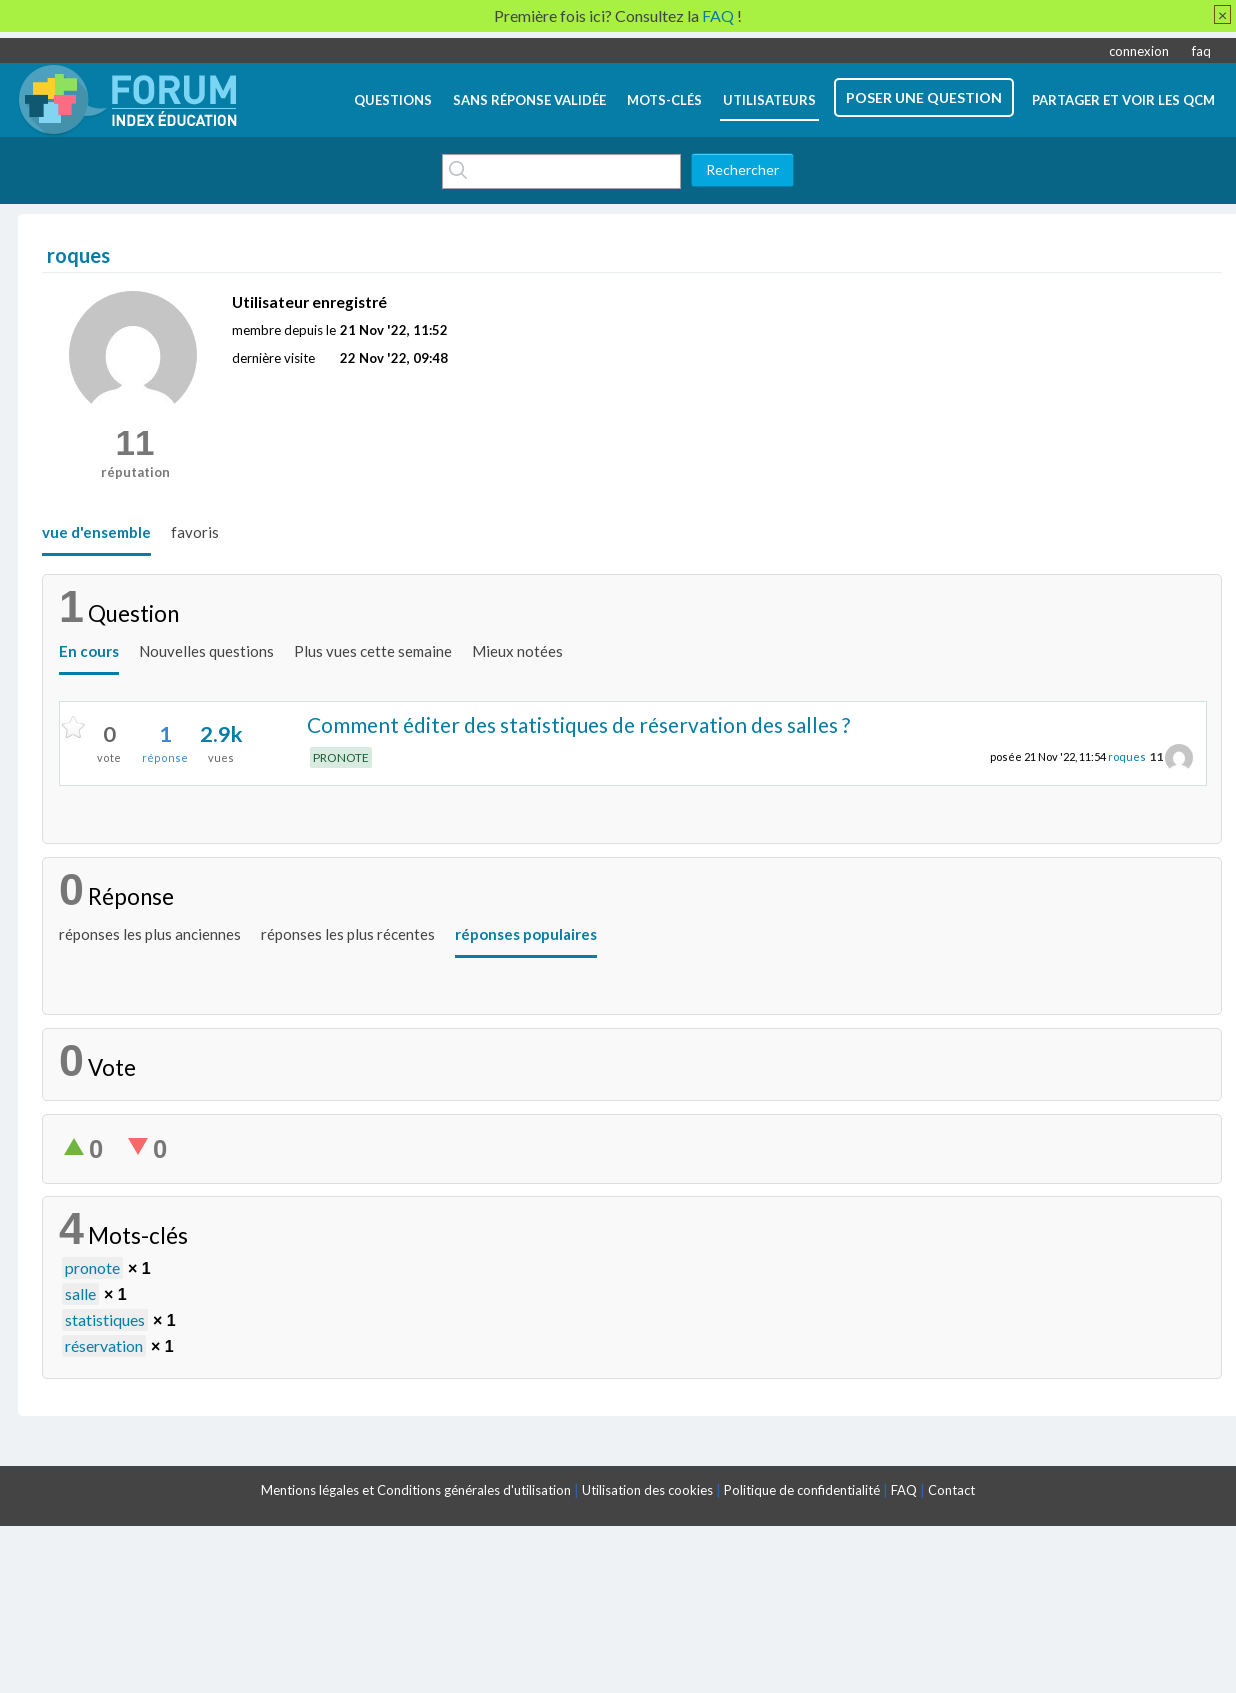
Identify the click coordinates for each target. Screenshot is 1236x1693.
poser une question (924, 97)
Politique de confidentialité (802, 1490)
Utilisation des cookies (647, 1490)
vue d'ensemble (96, 532)
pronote (92, 1267)
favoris (195, 532)
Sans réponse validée (529, 100)
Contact (951, 1490)
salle (80, 1293)
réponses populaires (526, 934)
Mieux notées (517, 651)
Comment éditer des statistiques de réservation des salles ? (578, 724)
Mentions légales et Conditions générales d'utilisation (416, 1490)
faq (1201, 51)
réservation (104, 1345)
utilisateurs (769, 100)
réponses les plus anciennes (150, 934)
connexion (1139, 51)
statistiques (105, 1319)
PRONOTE (341, 757)
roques (1127, 756)
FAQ (904, 1490)
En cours (89, 651)
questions (393, 100)
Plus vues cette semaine (373, 651)
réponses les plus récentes (348, 934)
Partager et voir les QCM (1123, 100)
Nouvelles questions (206, 651)
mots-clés (664, 100)
